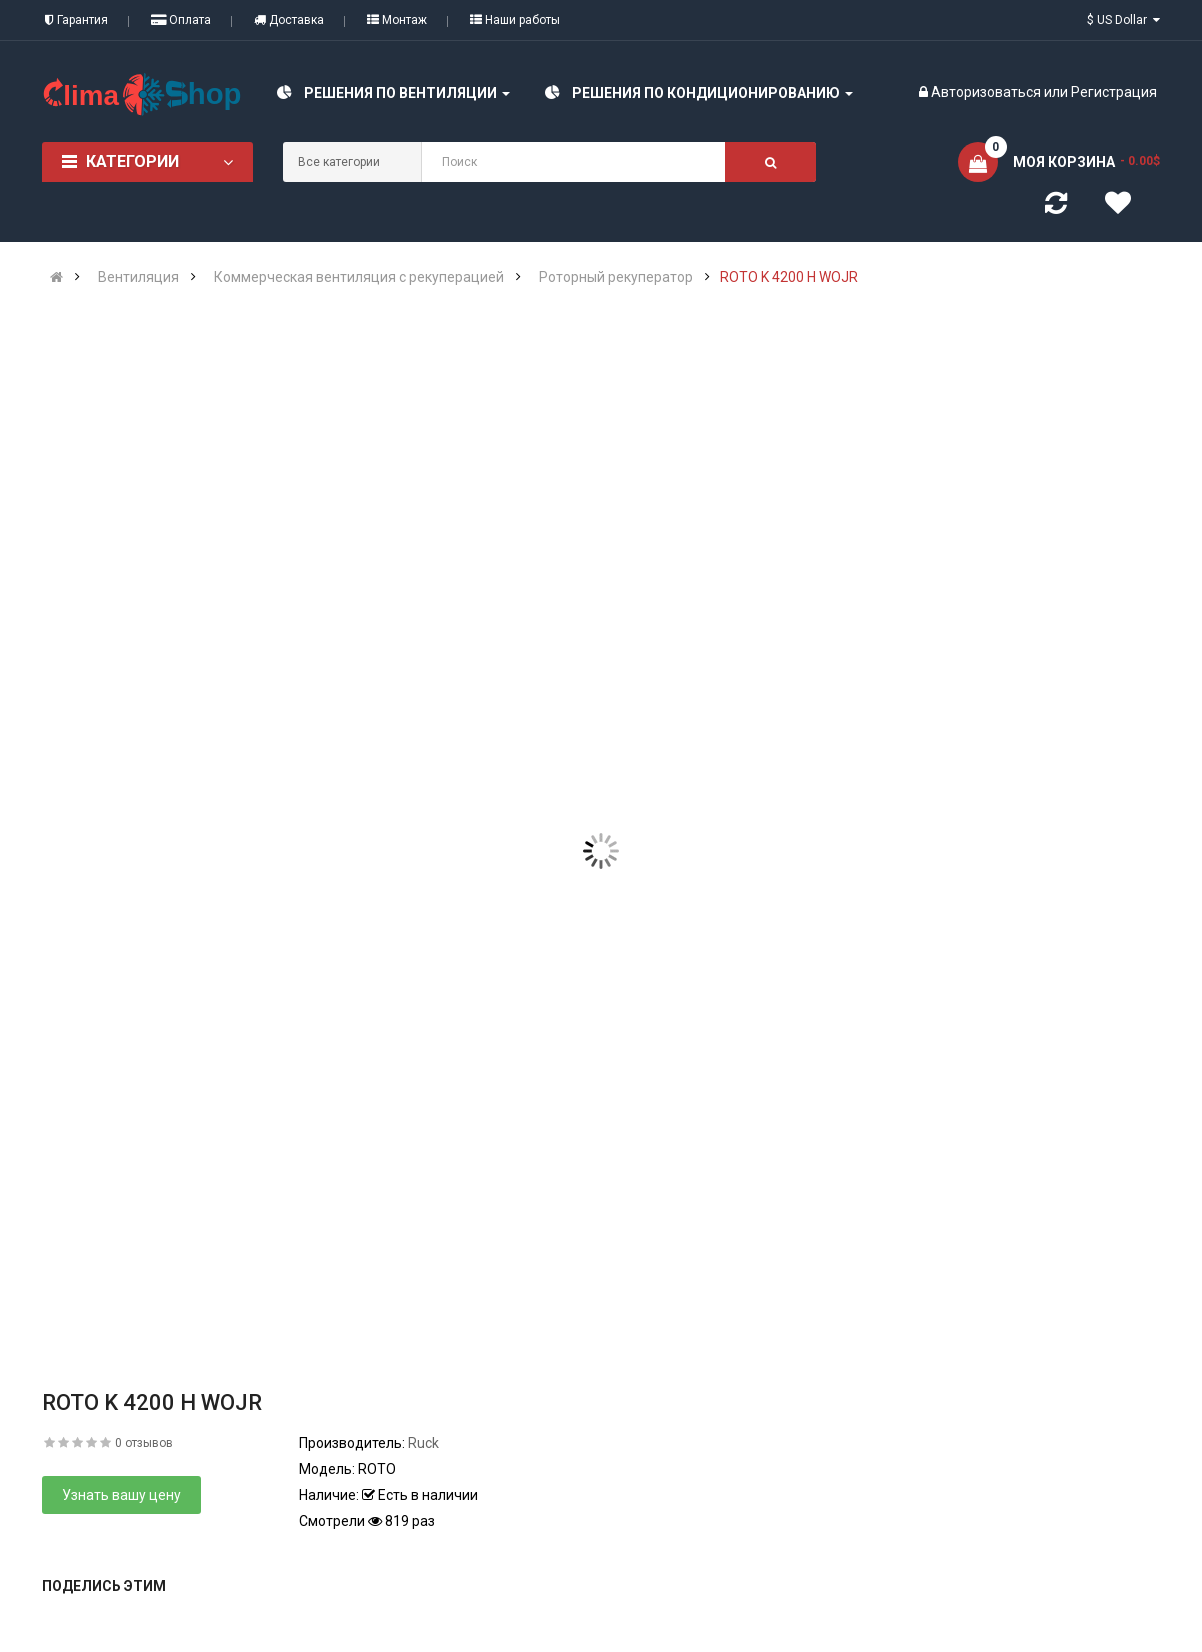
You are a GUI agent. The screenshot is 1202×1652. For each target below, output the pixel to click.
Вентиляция (138, 277)
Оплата (181, 20)
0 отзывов (144, 1443)
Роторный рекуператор (616, 277)
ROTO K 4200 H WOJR (789, 277)
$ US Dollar (1123, 20)
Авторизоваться (986, 92)
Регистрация (1114, 92)
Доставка (289, 20)
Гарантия (76, 20)
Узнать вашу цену (121, 1495)
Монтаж (397, 20)
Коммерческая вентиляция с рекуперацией (359, 277)
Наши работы (515, 20)
